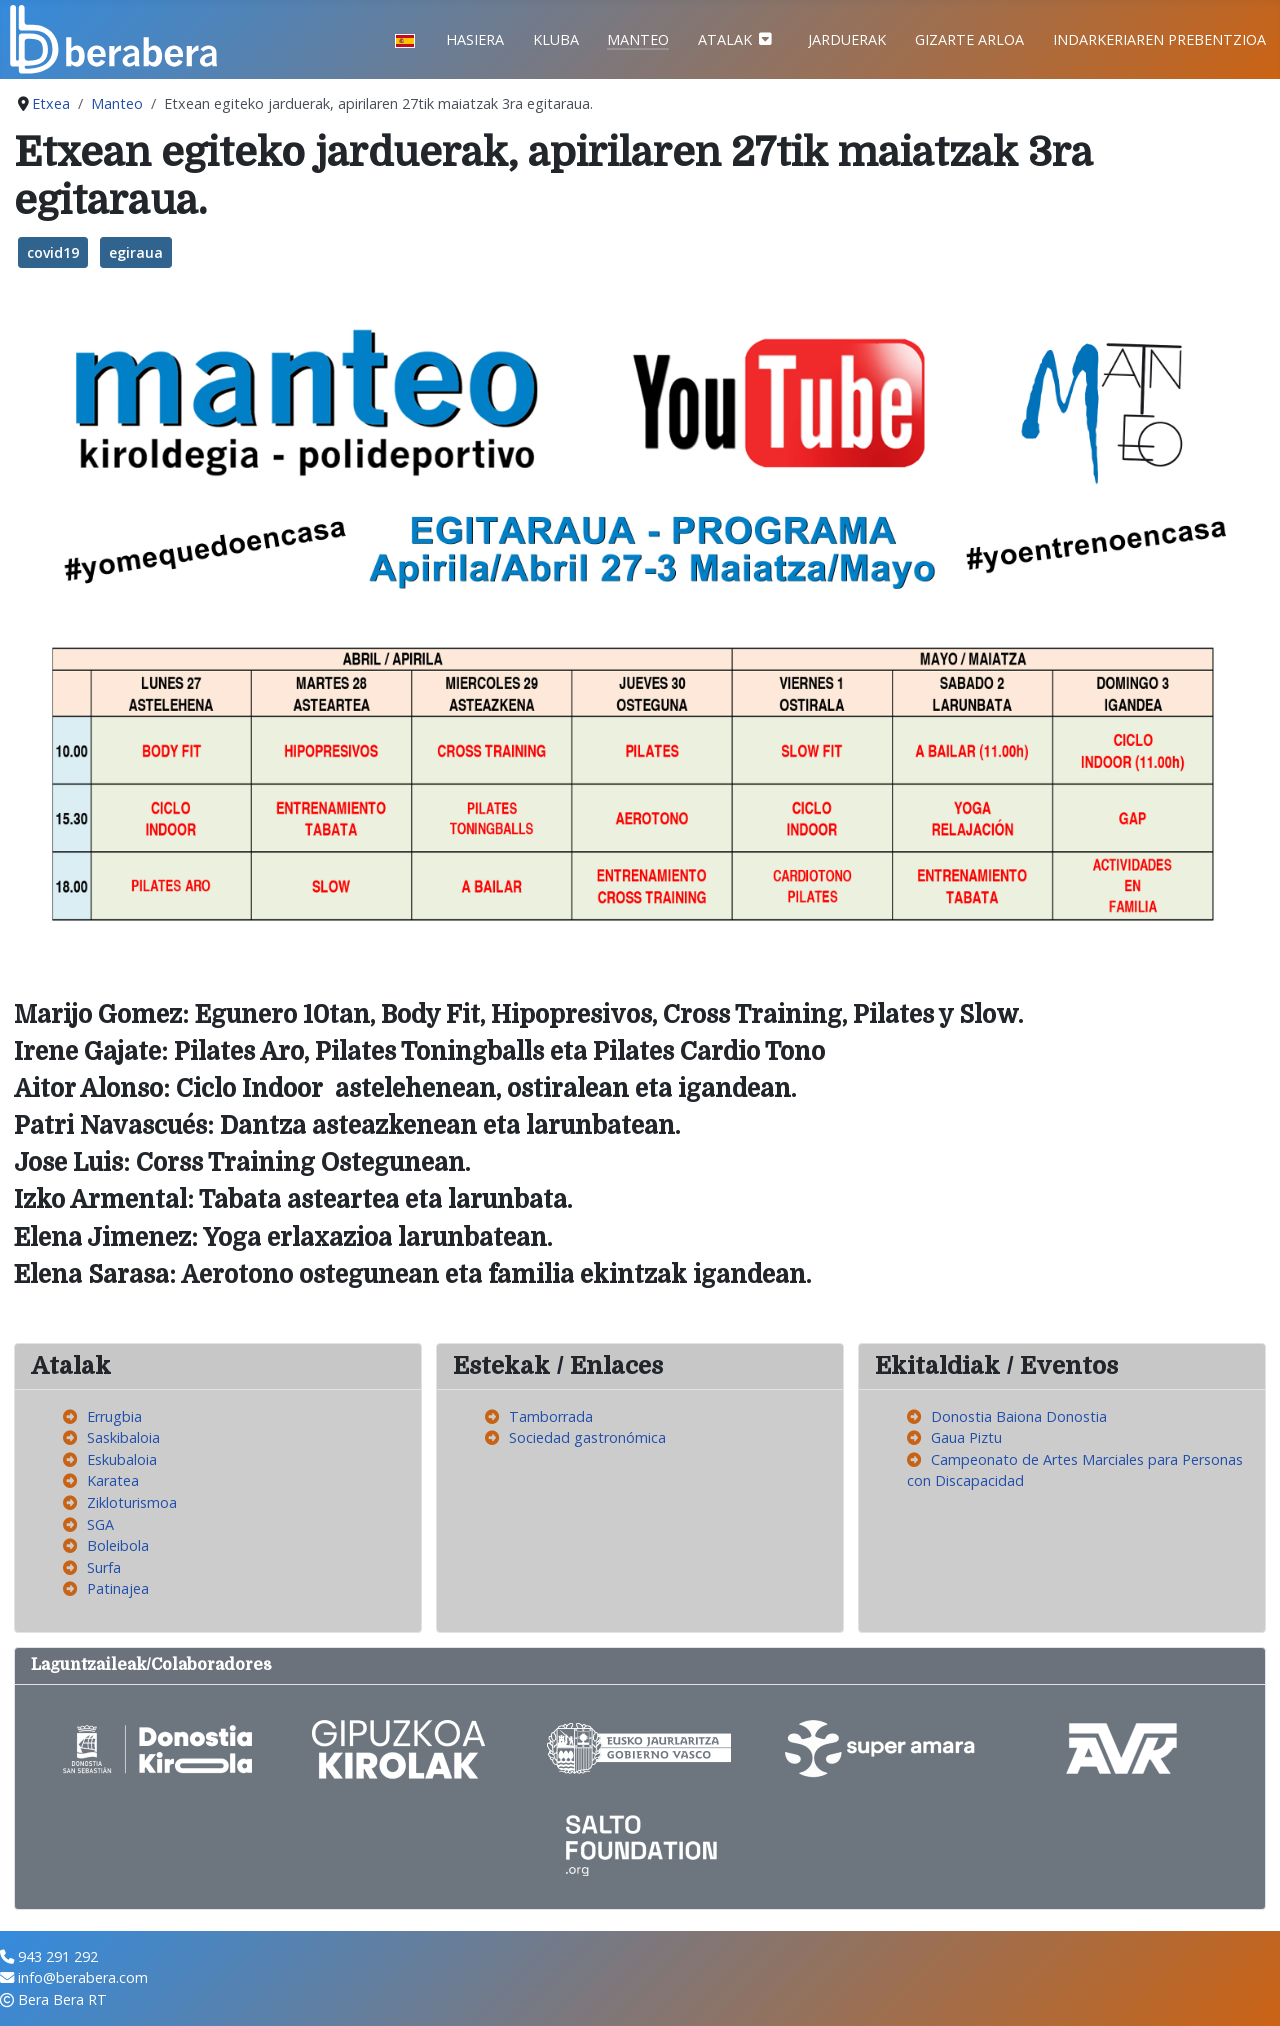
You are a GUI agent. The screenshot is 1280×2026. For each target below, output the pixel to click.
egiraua (136, 252)
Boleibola (118, 1545)
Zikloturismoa (132, 1502)
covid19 (53, 252)
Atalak (725, 39)
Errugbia (114, 1416)
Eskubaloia (122, 1459)
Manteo (638, 39)
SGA (100, 1524)
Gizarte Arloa (969, 39)
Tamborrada (551, 1416)
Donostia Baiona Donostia (1019, 1416)
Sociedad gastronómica (587, 1437)
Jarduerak (847, 39)
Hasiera (475, 39)
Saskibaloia (123, 1437)
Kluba (556, 39)
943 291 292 (58, 1956)
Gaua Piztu (966, 1437)
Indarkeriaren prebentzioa (1159, 39)
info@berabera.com (83, 1977)
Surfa (104, 1567)
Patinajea (118, 1588)
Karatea (113, 1480)
